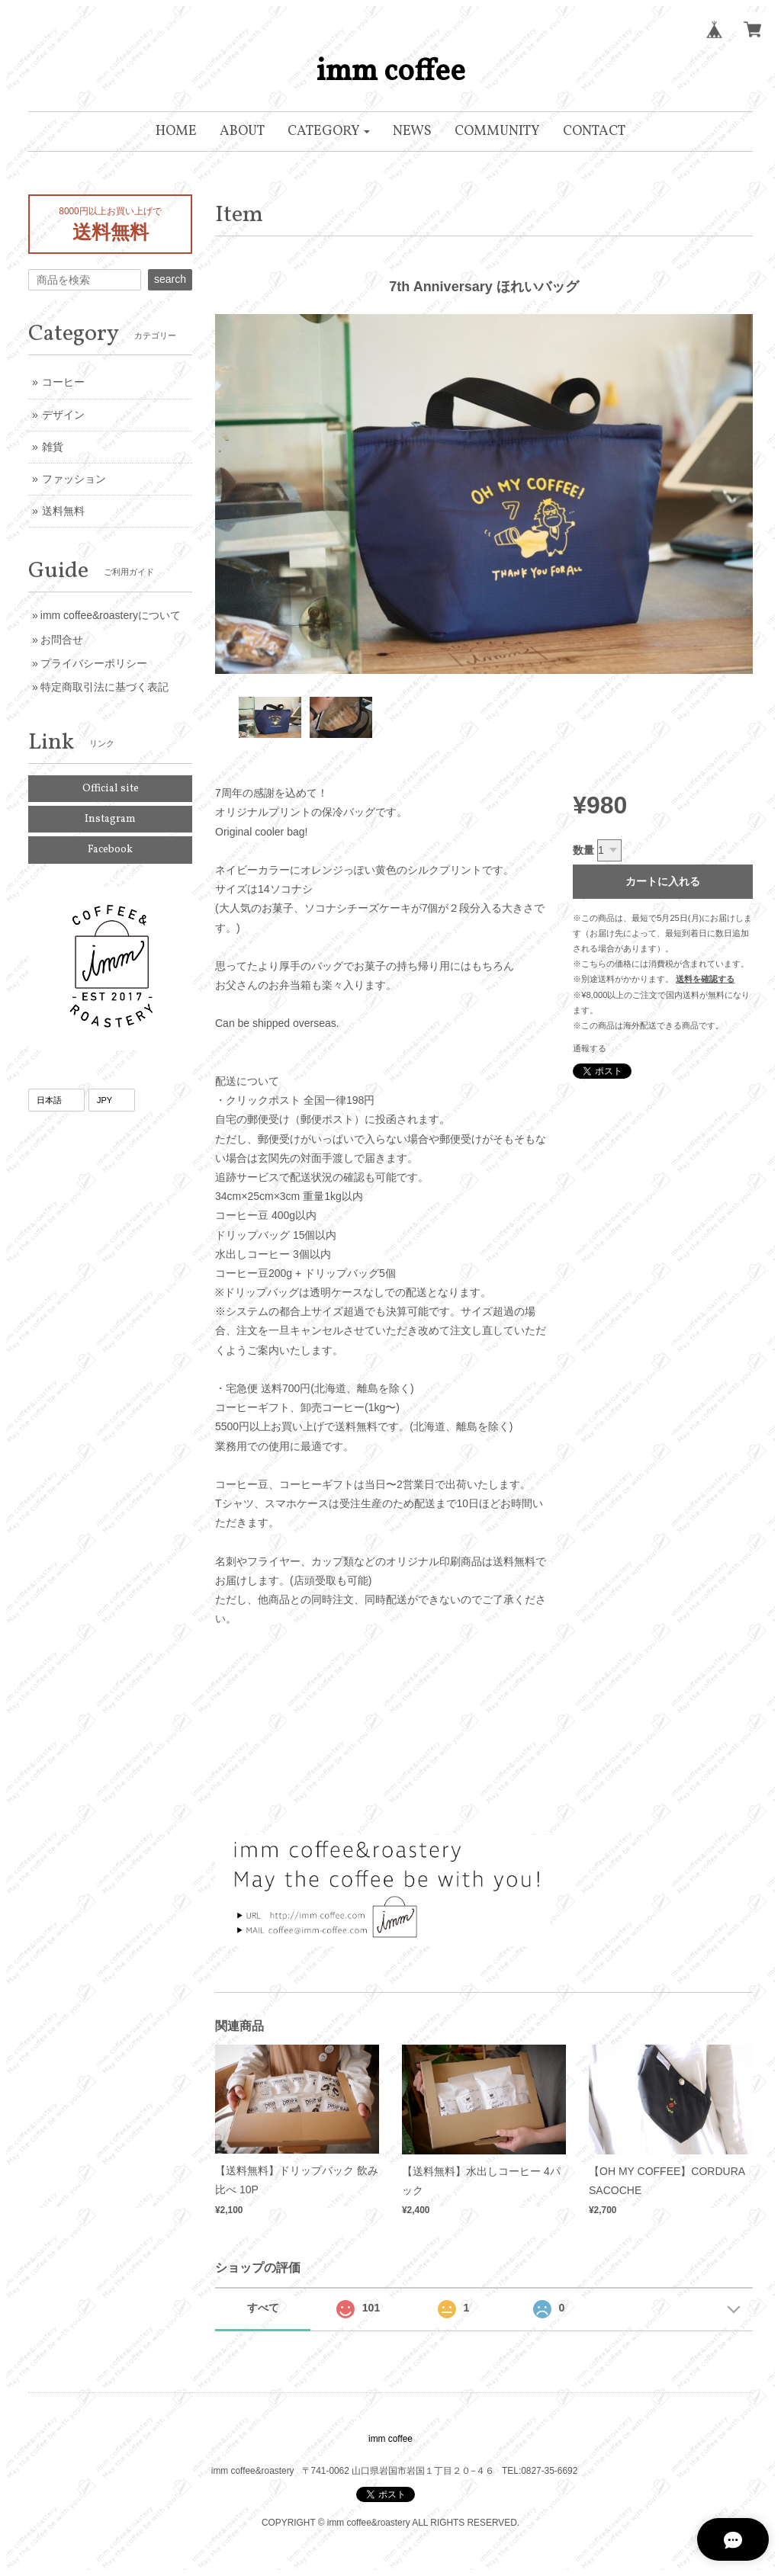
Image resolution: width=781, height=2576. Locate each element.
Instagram (110, 819)
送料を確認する (705, 978)
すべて (263, 2308)
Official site (110, 788)
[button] (329, 131)
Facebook (110, 849)
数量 (583, 850)
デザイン (63, 415)
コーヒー (63, 382)
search (170, 279)
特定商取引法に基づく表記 (104, 687)
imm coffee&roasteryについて (110, 615)
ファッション (74, 479)
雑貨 (52, 447)
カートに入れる (662, 881)
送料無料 (63, 511)
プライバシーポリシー (93, 663)
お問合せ (61, 640)
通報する (589, 1048)
